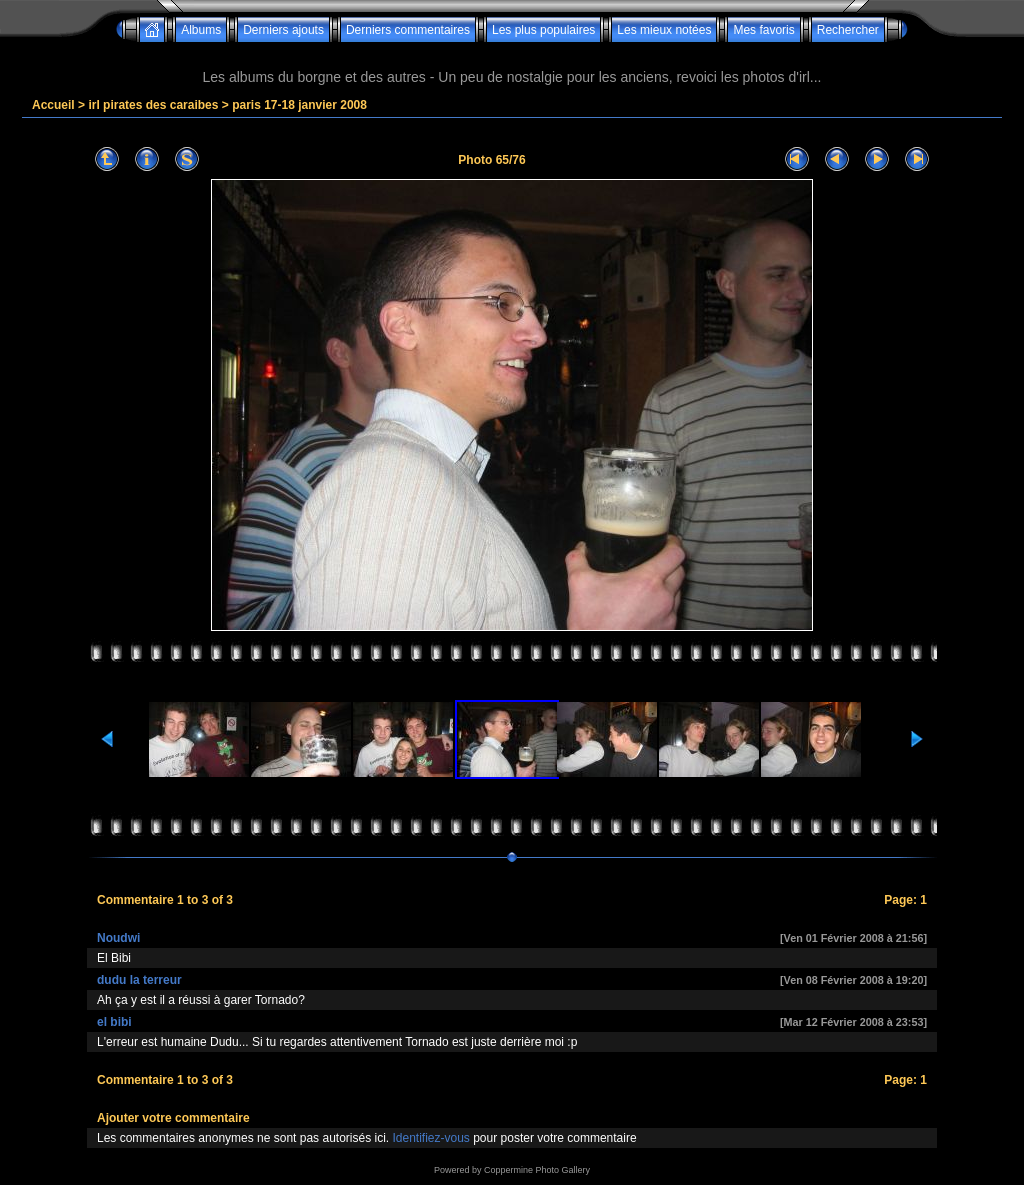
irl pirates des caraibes (153, 105)
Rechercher (848, 30)
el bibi (114, 1022)
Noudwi (118, 938)
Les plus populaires (543, 30)
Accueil (53, 105)
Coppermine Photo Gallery (537, 1170)
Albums (201, 30)
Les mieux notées (664, 30)
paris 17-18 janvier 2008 (299, 105)
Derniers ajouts (283, 30)
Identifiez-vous (430, 1138)
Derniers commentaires (408, 30)
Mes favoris (763, 30)
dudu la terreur (139, 980)
